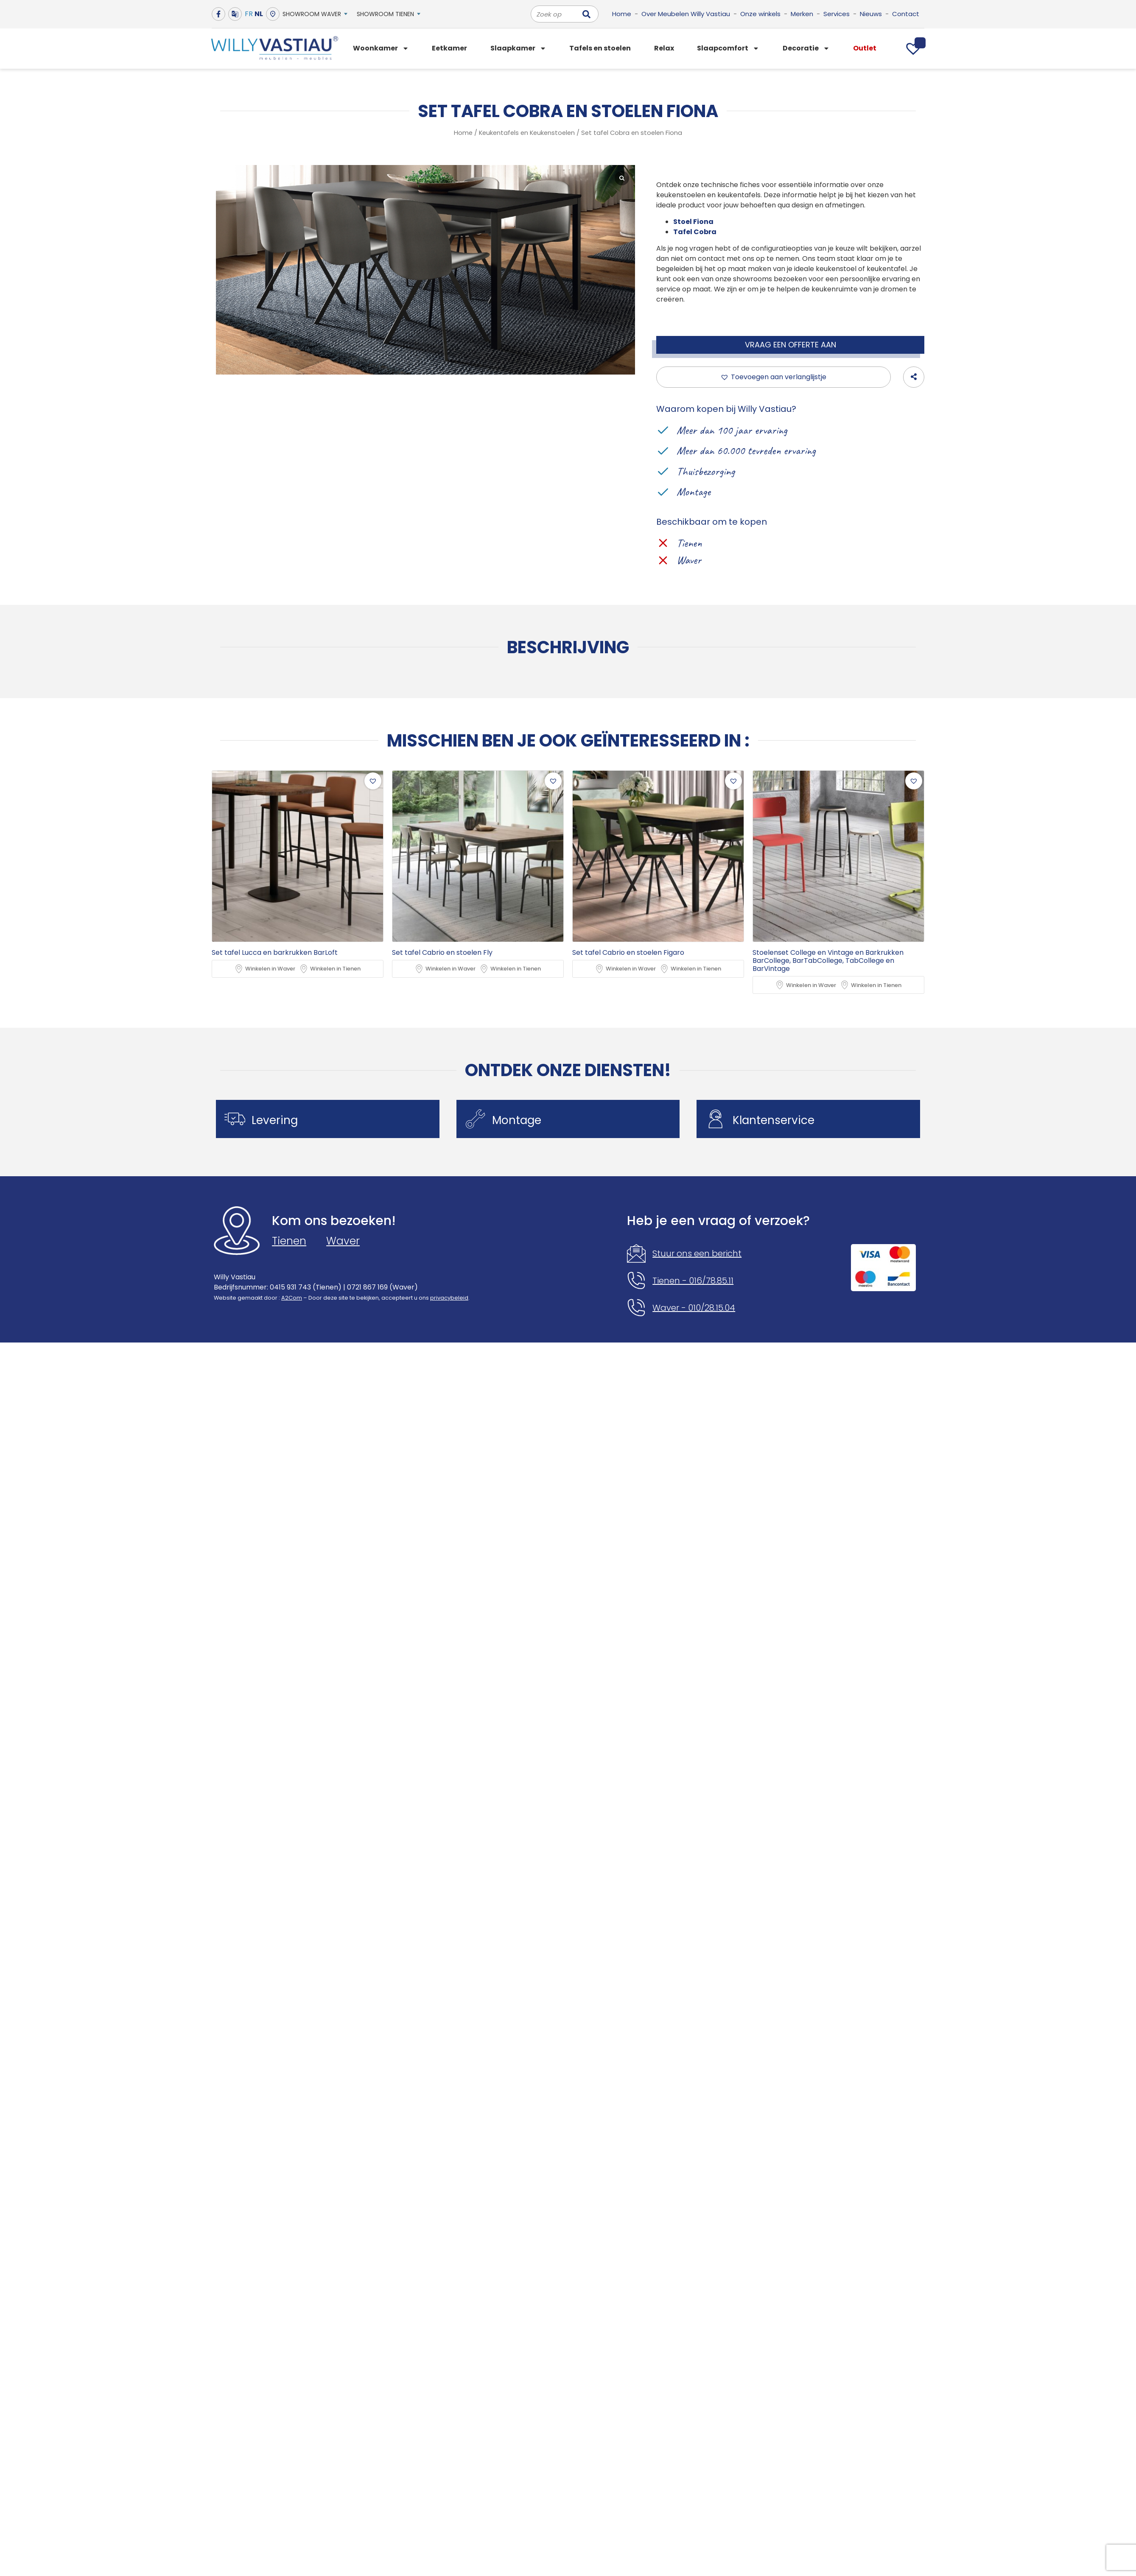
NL (259, 14)
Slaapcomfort (728, 48)
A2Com (291, 1297)
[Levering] (235, 1119)
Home (621, 13)
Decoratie (806, 48)
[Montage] (475, 1119)
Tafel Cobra (694, 232)
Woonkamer (381, 48)
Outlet (864, 48)
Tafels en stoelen (600, 48)
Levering (275, 1120)
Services (836, 13)
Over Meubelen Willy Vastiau (685, 13)
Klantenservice (773, 1120)
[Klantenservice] (715, 1119)
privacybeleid (449, 1297)
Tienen (289, 1241)
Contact (905, 13)
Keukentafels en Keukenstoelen (527, 133)
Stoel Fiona (693, 222)
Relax (664, 48)
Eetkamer (449, 48)
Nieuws (871, 13)
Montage (517, 1120)
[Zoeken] (586, 14)
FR (249, 14)
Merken (802, 13)
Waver (343, 1241)
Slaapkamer (518, 48)
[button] (773, 377)
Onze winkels (760, 13)
